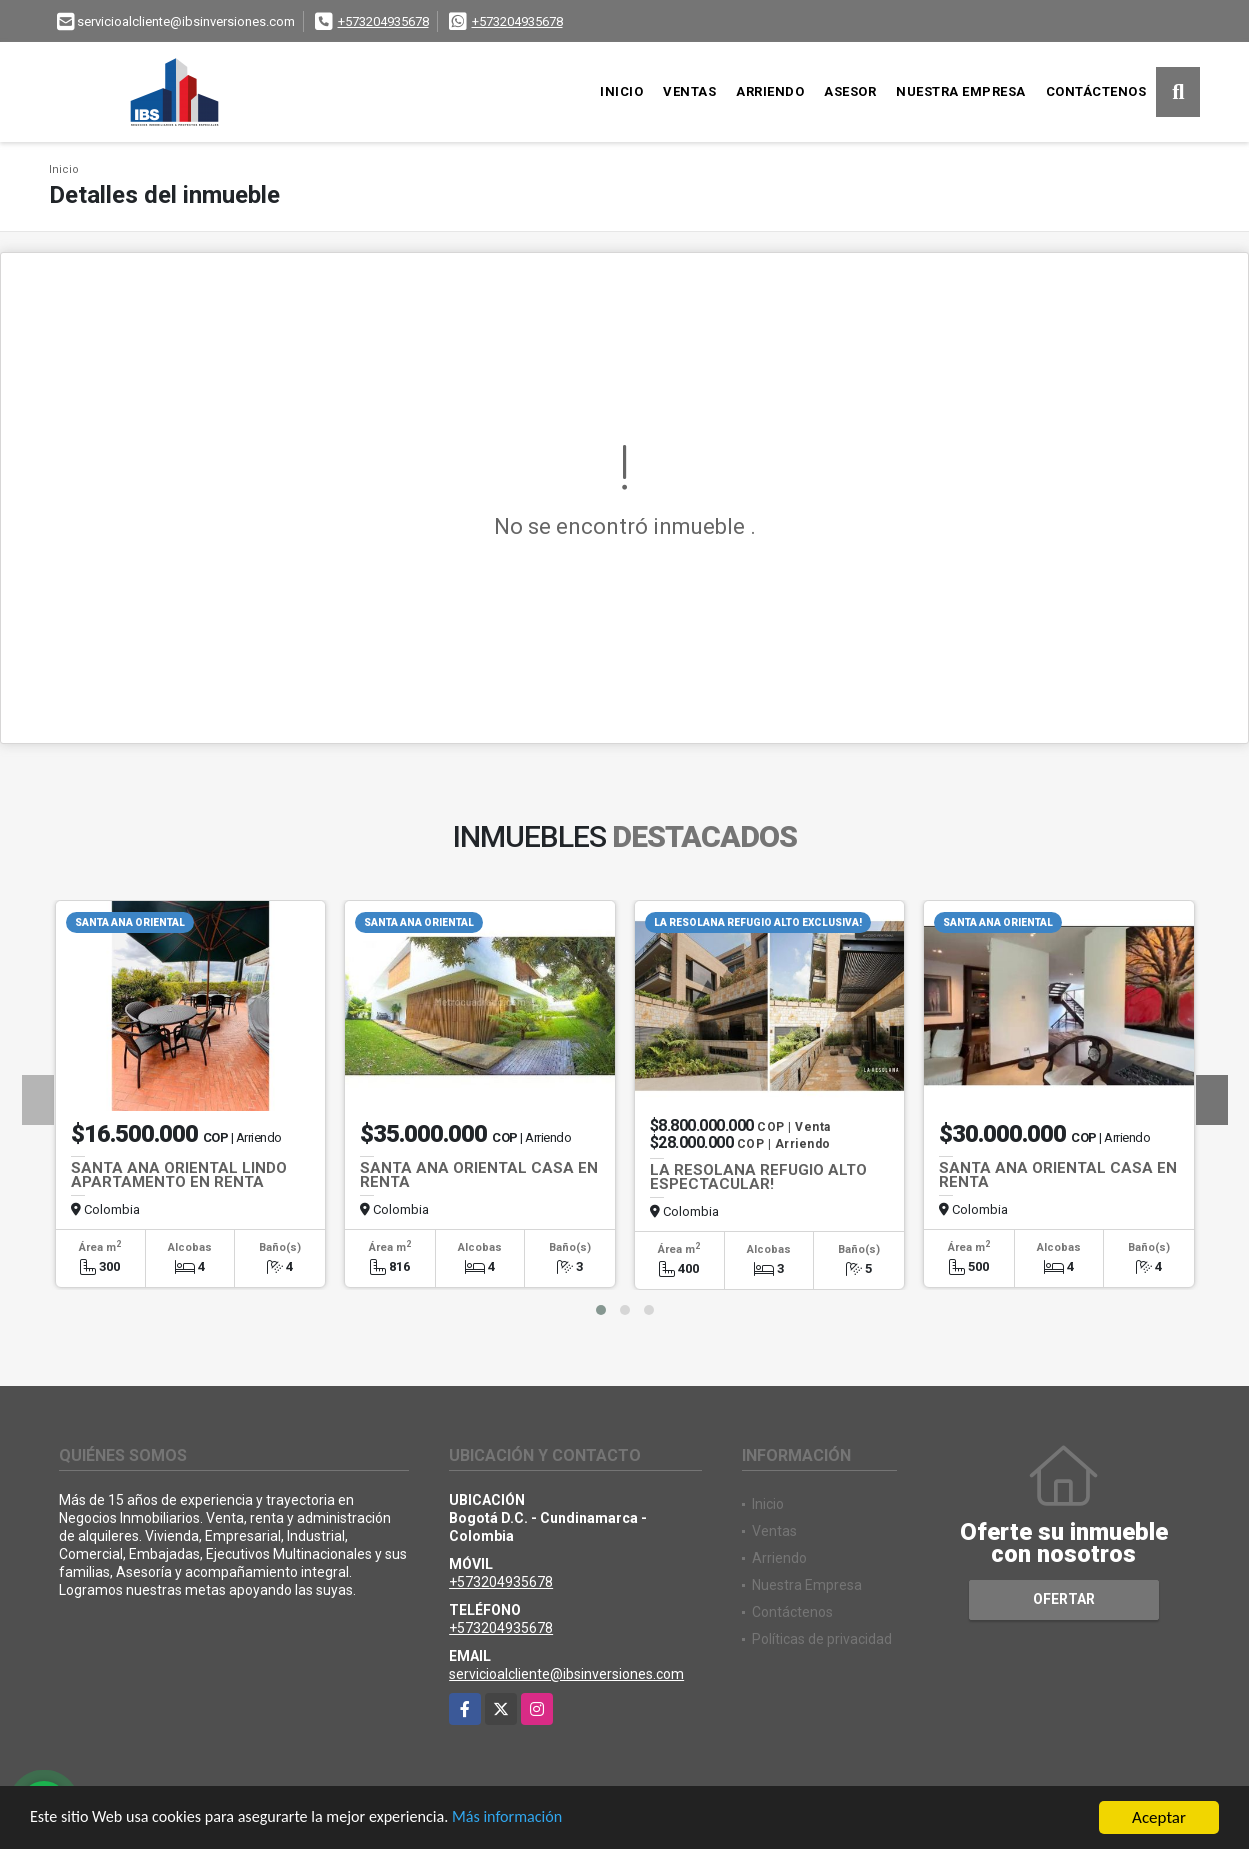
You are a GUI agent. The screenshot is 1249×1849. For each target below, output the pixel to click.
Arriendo (770, 91)
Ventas (689, 91)
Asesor (850, 91)
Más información (533, 1820)
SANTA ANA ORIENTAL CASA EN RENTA (479, 1175)
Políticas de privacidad (822, 1639)
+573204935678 (383, 21)
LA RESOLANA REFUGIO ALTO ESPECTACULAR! (758, 1177)
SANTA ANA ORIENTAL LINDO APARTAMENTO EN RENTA (179, 1175)
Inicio (621, 91)
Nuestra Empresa (961, 91)
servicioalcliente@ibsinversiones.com (566, 1674)
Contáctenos (1096, 91)
